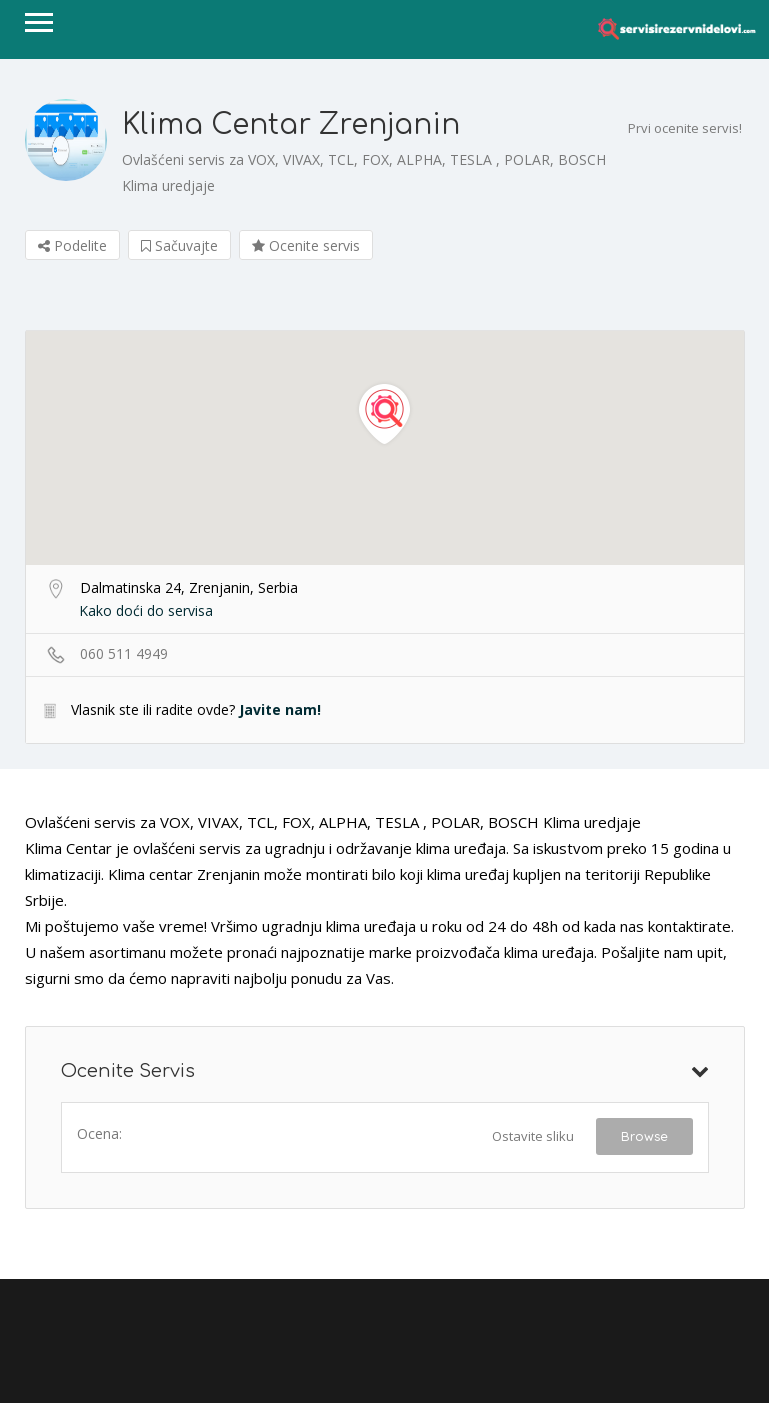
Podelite (72, 245)
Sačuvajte (179, 245)
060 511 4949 (124, 653)
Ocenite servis (306, 245)
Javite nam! (280, 709)
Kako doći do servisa (146, 610)
